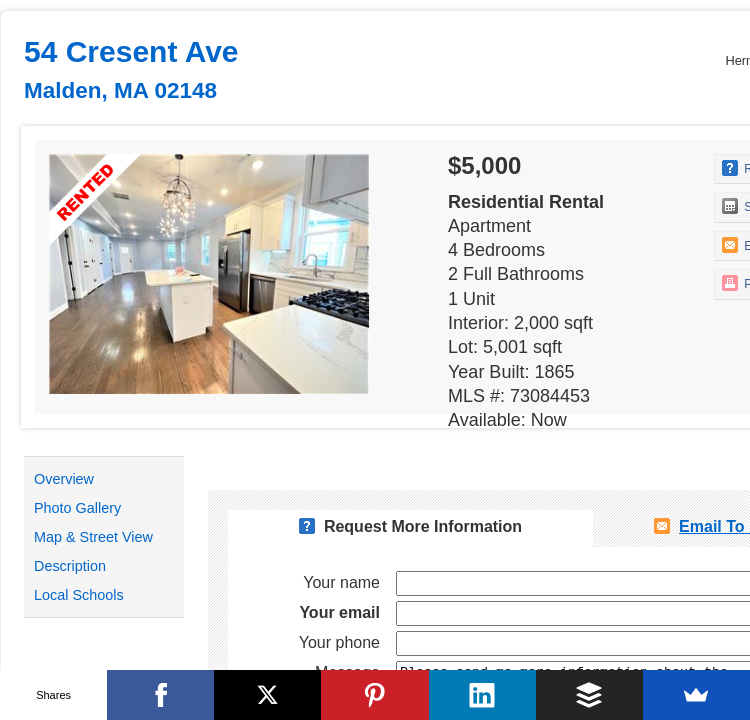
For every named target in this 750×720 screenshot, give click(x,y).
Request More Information (423, 526)
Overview (64, 479)
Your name (341, 582)
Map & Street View (93, 537)
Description (70, 566)
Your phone (339, 642)
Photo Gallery (77, 508)
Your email (339, 612)
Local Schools (79, 595)
